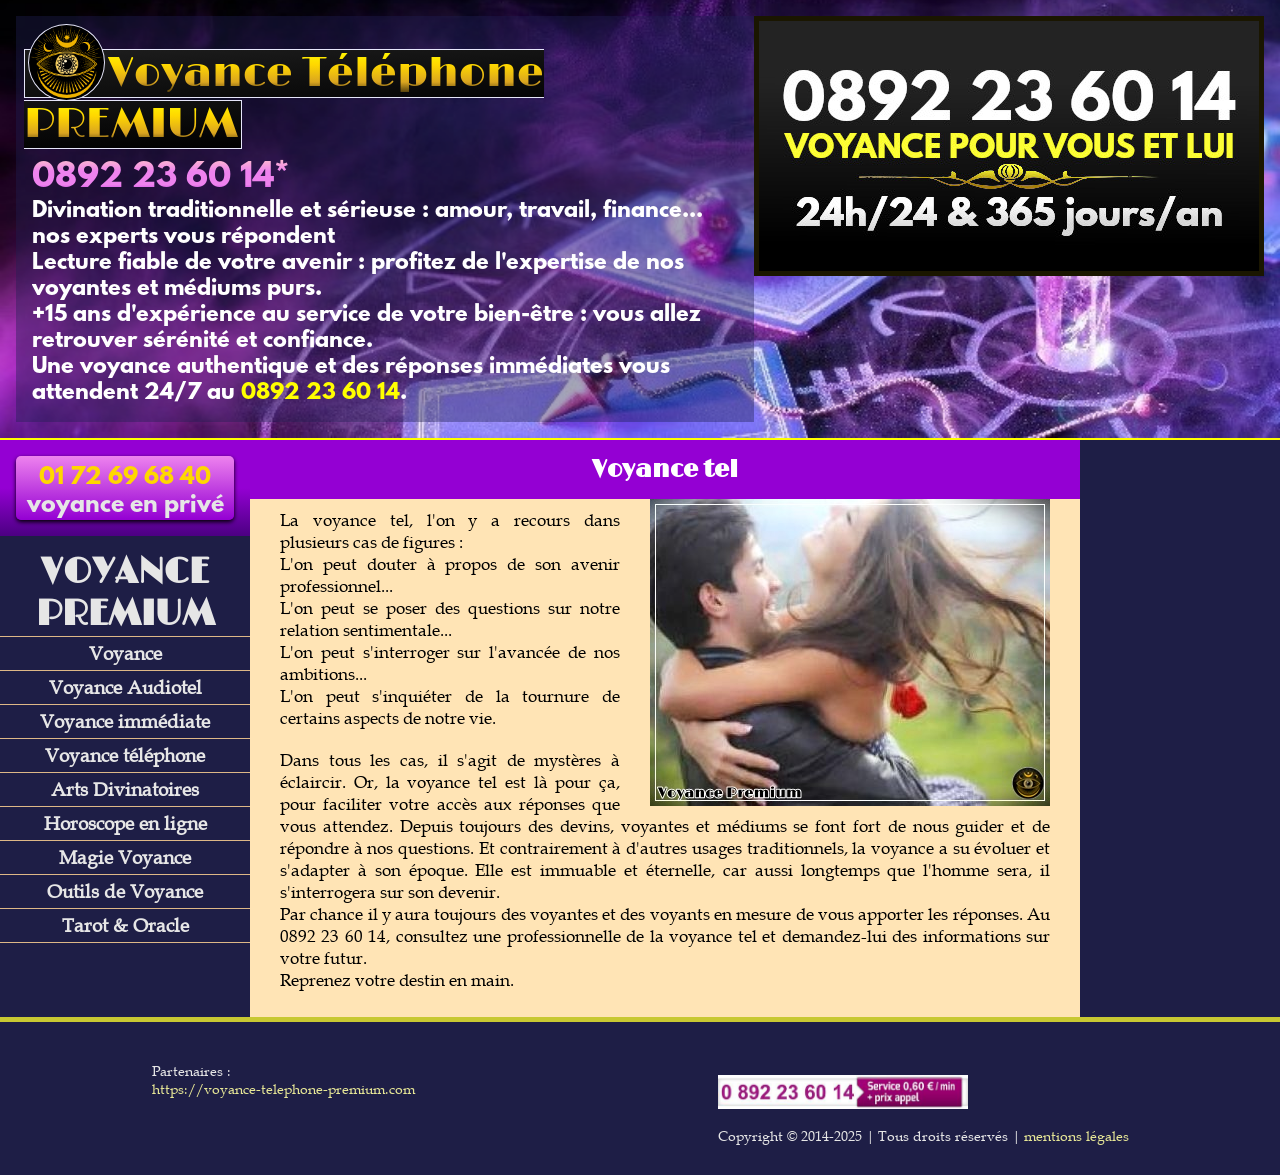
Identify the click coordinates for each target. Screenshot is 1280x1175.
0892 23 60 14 (153, 178)
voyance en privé (125, 492)
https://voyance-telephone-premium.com (283, 1089)
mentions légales (1076, 1136)
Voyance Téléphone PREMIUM (284, 99)
